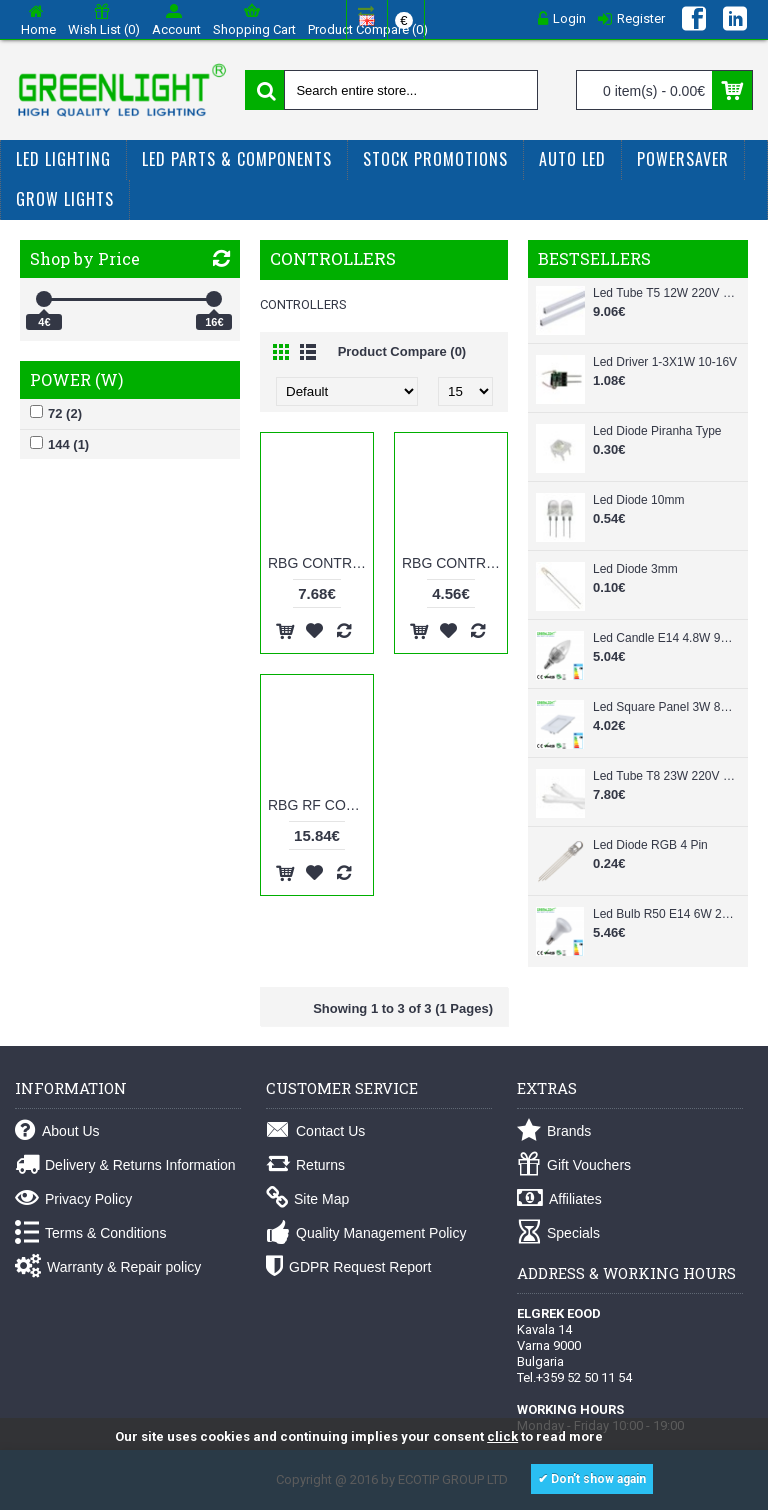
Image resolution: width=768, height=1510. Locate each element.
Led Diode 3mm (635, 569)
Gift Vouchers (574, 1165)
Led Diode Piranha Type (657, 431)
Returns (305, 1165)
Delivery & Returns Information (125, 1165)
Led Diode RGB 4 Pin (650, 845)
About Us (57, 1131)
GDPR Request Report (348, 1267)
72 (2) (56, 413)
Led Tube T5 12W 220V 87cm (665, 293)
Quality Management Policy (366, 1233)
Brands (554, 1131)
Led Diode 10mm (638, 500)
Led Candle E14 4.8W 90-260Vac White (665, 638)
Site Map (307, 1199)
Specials (558, 1233)
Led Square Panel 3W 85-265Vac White (665, 707)
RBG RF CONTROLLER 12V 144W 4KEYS (320, 805)
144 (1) (59, 444)
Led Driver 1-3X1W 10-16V (665, 362)
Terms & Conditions (90, 1233)
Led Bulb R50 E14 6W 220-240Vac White (665, 914)
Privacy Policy (73, 1199)
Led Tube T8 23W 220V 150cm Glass (665, 776)
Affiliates (559, 1199)
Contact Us (315, 1131)
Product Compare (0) (402, 351)
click (502, 1436)
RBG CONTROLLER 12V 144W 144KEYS (320, 563)
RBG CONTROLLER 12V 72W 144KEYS (454, 563)
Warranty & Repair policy (108, 1267)
